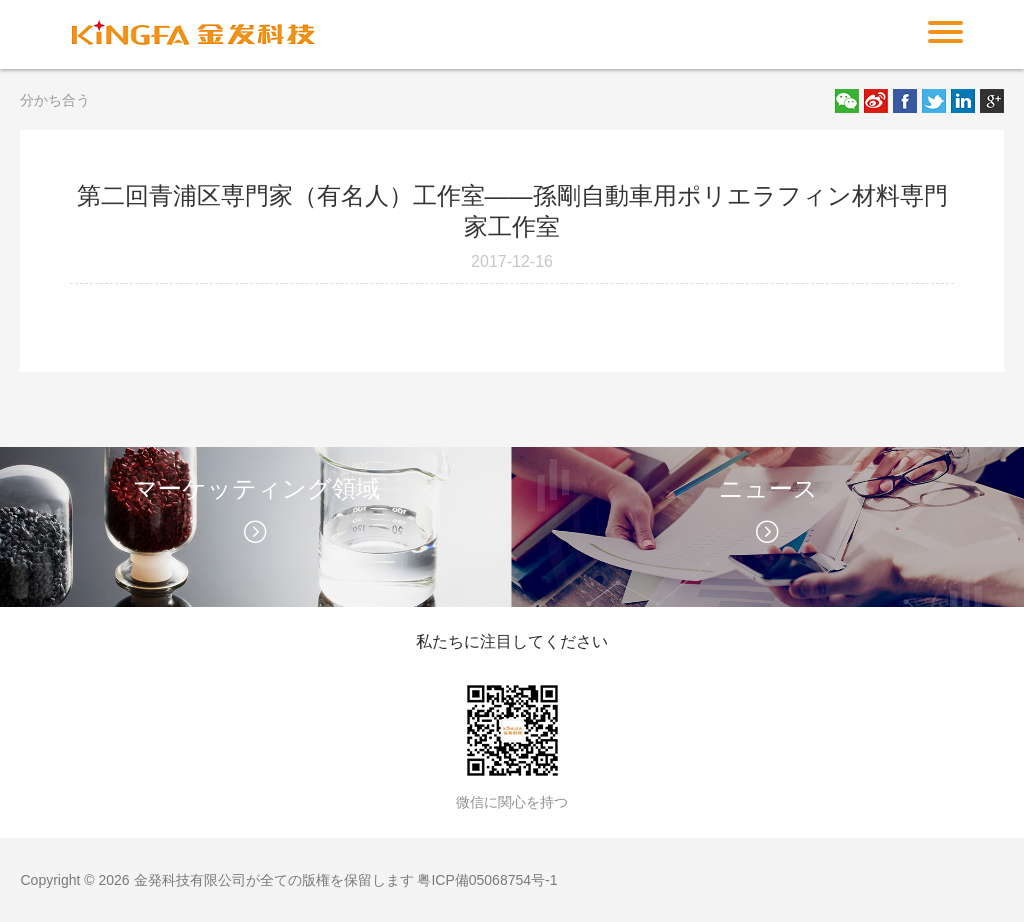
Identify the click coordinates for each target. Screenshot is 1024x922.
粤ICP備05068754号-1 (487, 880)
